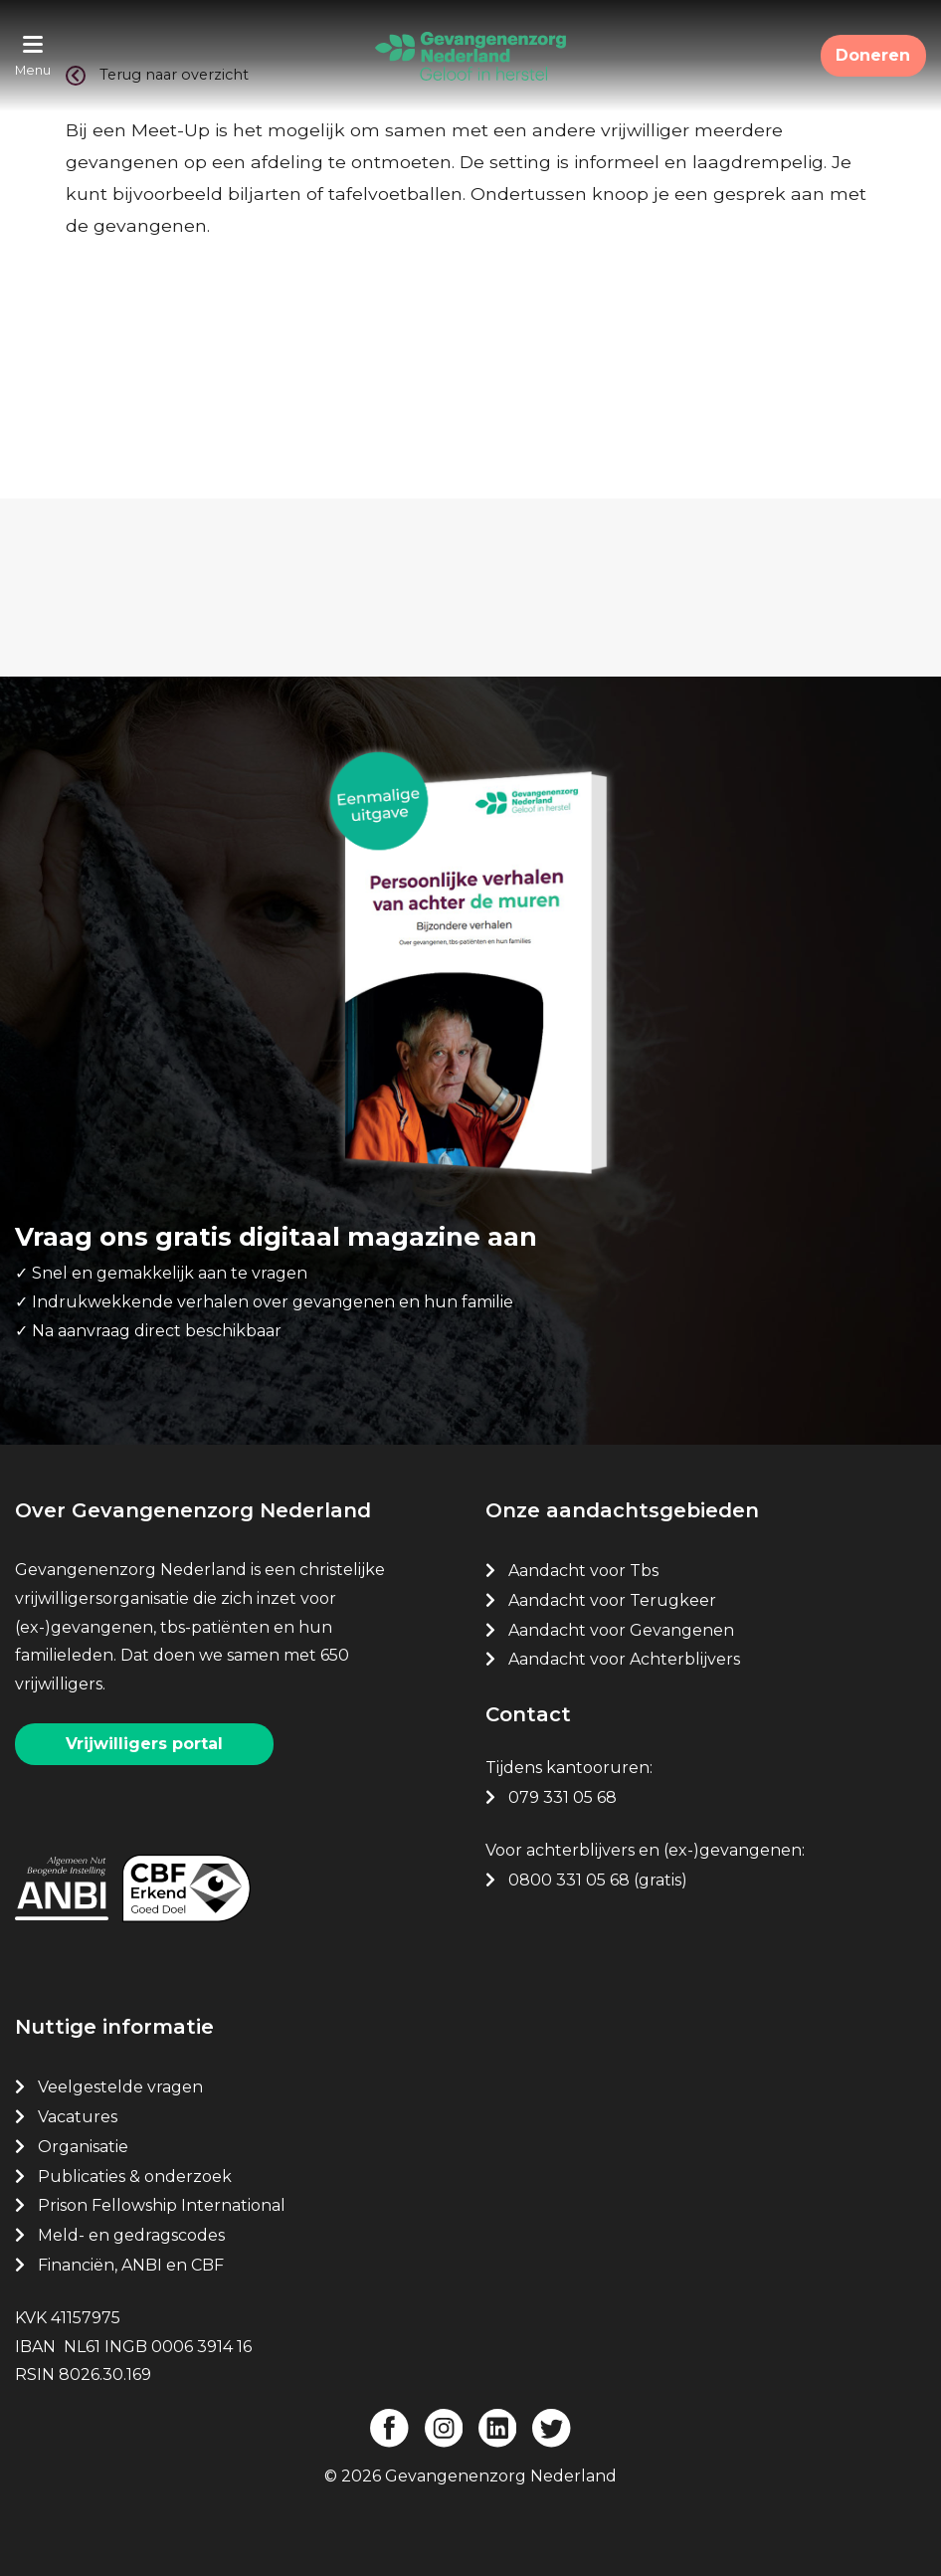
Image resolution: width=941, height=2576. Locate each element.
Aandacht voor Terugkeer (612, 1599)
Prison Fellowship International (161, 2205)
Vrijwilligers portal (144, 1742)
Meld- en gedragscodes (131, 2234)
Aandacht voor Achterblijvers (624, 1659)
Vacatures (79, 2115)
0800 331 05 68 (569, 1879)
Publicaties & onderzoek (135, 2175)
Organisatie (83, 2145)
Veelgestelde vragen (120, 2086)
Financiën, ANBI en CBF (131, 2264)
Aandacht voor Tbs (583, 1569)
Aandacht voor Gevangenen (621, 1629)
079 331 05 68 (562, 1796)
